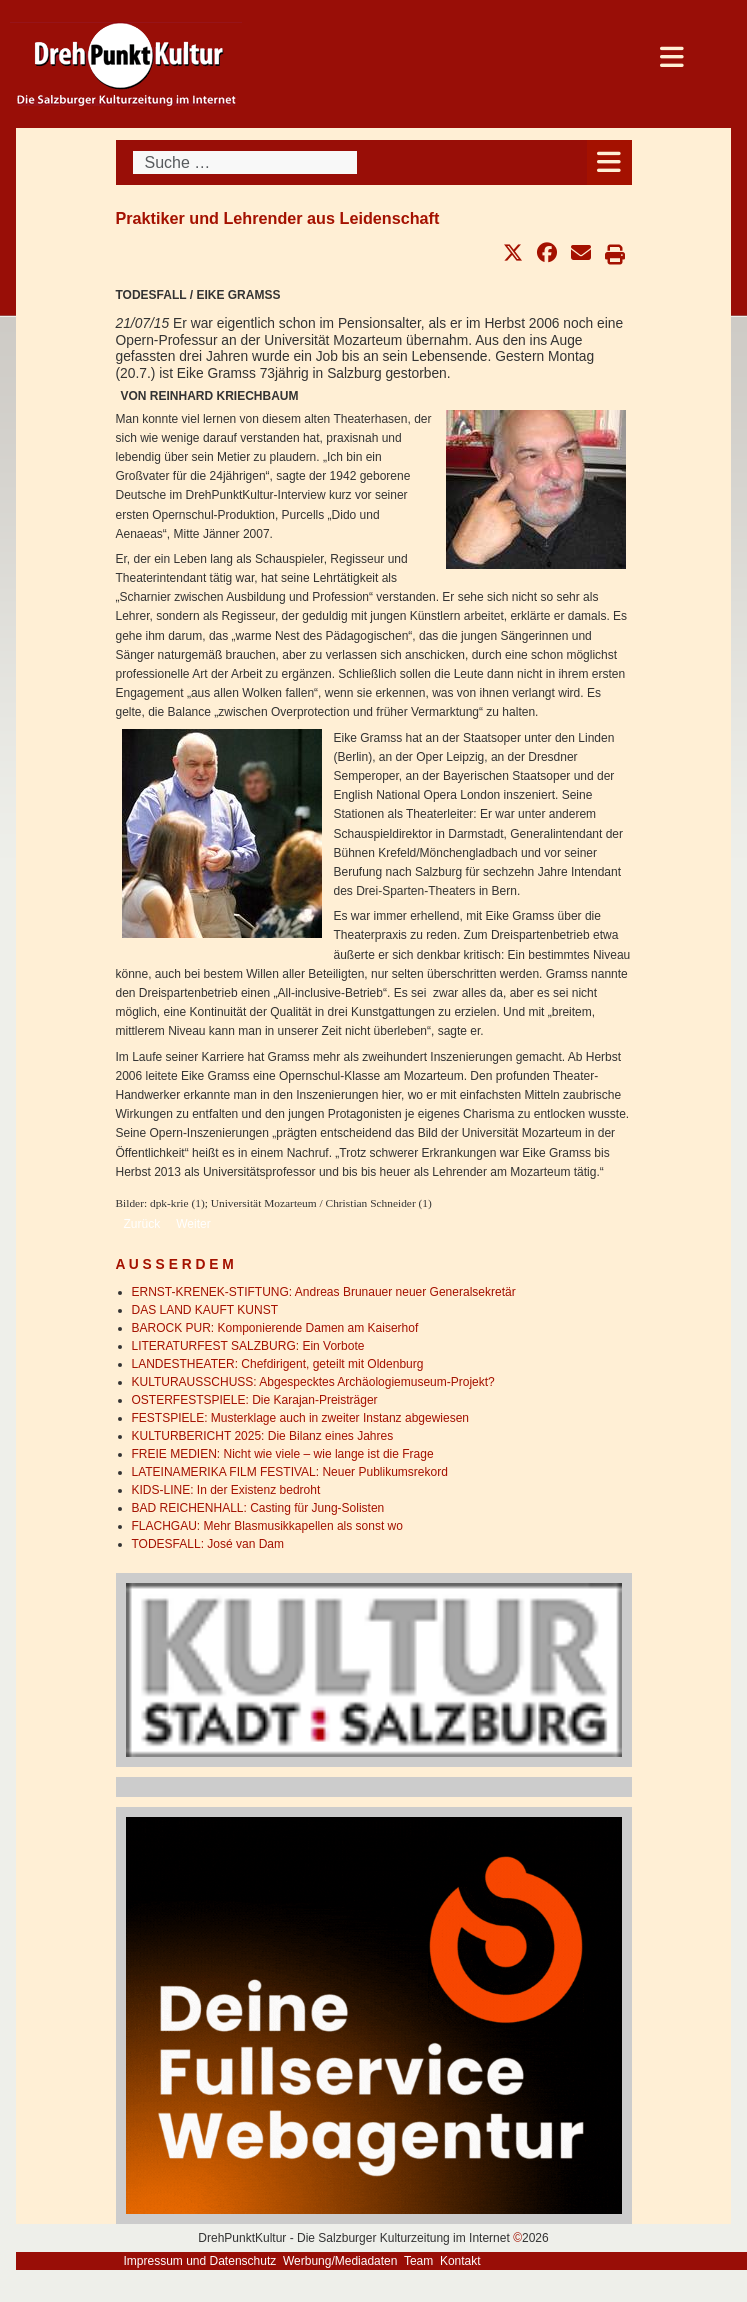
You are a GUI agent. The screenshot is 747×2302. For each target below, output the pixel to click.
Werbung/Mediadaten (340, 2261)
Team (418, 2261)
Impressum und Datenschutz (200, 2261)
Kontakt (460, 2261)
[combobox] (245, 162)
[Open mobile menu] (609, 162)
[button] (513, 253)
